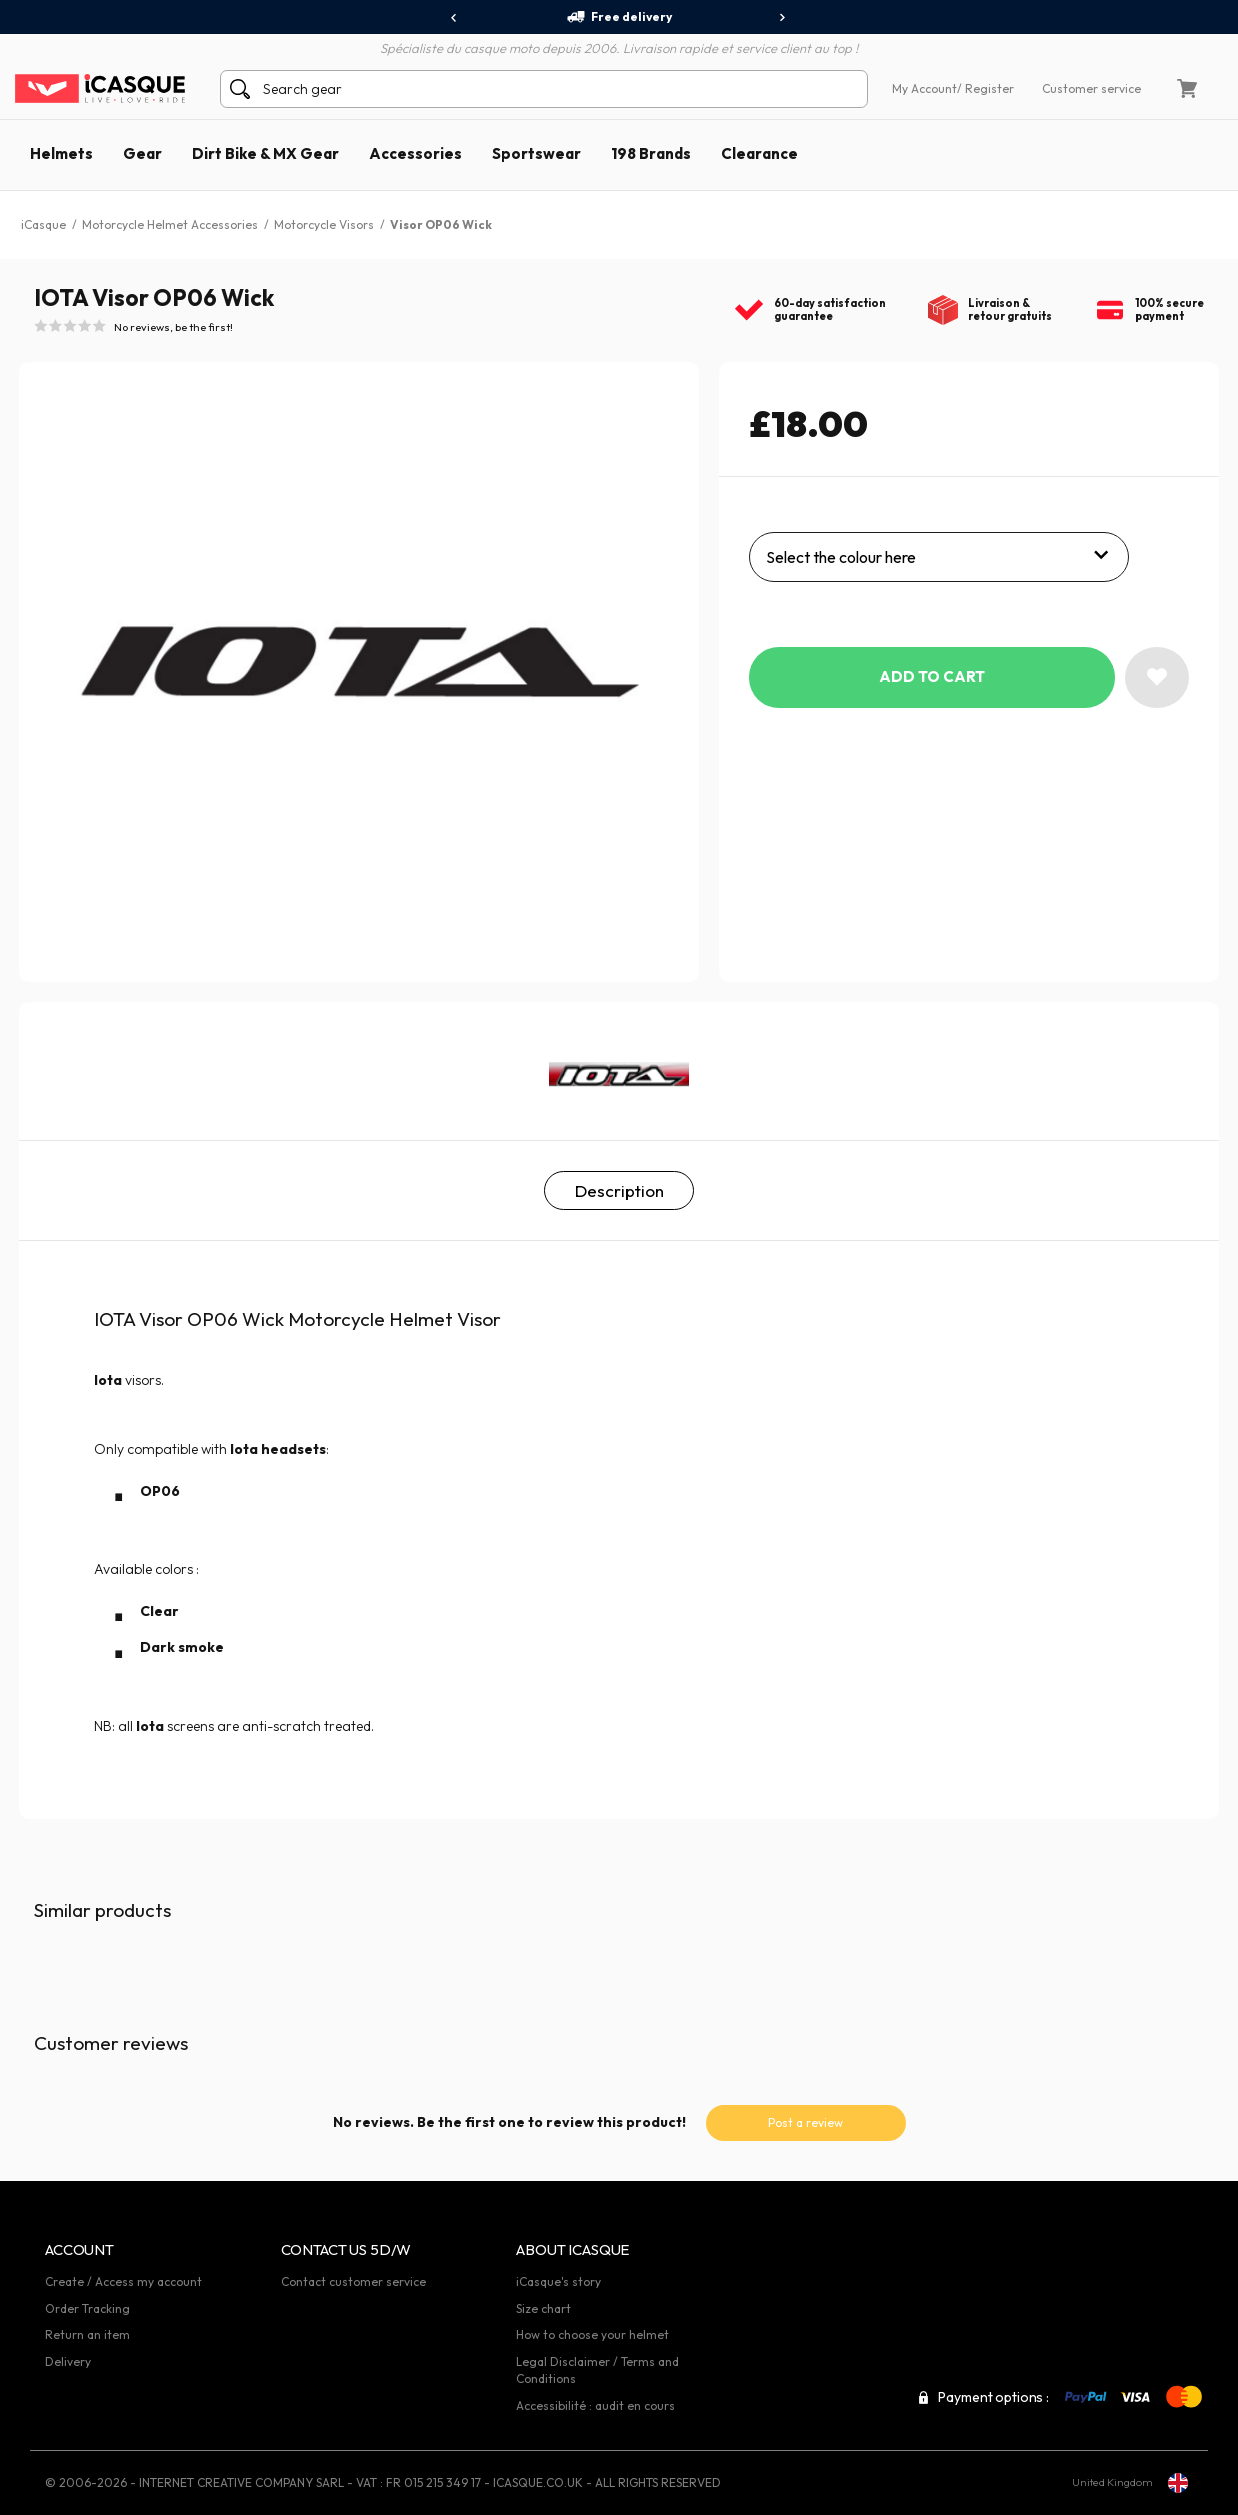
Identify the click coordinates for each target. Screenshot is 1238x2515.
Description (619, 1190)
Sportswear (536, 153)
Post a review (805, 2122)
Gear (142, 153)
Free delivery (619, 17)
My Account (924, 88)
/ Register (985, 88)
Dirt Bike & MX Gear (265, 153)
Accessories (415, 153)
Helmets (61, 153)
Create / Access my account (123, 2281)
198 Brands (651, 153)
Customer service (1091, 88)
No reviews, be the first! (173, 327)
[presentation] (454, 18)
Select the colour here (841, 557)
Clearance (759, 153)
